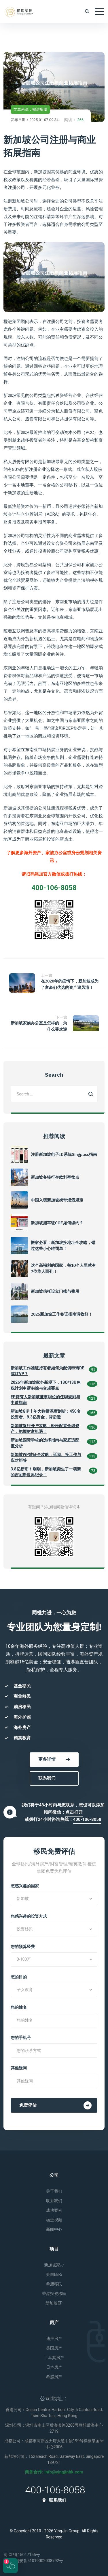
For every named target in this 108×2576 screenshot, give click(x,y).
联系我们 (47, 1778)
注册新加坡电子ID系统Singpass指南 (64, 1154)
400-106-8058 (87, 1819)
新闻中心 (54, 2229)
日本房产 (54, 2367)
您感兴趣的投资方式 (29, 1916)
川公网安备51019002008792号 (33, 2560)
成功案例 (54, 2210)
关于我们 (54, 2191)
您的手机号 (21, 2037)
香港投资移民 (54, 2293)
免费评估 (55, 2105)
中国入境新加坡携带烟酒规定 (57, 1200)
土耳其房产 (54, 2357)
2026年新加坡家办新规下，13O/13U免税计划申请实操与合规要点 (45, 1385)
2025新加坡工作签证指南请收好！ (61, 1314)
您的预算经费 (23, 1946)
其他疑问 (19, 2068)
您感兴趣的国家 (25, 1886)
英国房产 (54, 2348)
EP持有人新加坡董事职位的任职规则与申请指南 (45, 1399)
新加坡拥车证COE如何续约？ (57, 1222)
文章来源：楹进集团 (30, 109)
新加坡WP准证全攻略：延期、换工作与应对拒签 (46, 1457)
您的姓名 (19, 2007)
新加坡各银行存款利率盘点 (55, 1177)
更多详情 (54, 1759)
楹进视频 (54, 2219)
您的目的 (19, 1977)
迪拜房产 (54, 2338)
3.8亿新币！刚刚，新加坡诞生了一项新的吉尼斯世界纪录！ (46, 1472)
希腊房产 (54, 2376)
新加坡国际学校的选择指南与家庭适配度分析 (45, 1443)
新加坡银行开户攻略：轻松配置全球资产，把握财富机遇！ (45, 1428)
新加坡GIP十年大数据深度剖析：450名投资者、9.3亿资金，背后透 (46, 1414)
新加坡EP (54, 2303)
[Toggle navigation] (99, 11)
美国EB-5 (54, 2274)
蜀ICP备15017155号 (21, 2554)
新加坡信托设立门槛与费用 (55, 1291)
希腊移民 (54, 2284)
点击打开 (74, 1812)
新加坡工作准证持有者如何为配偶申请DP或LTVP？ (47, 1371)
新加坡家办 (54, 2265)
